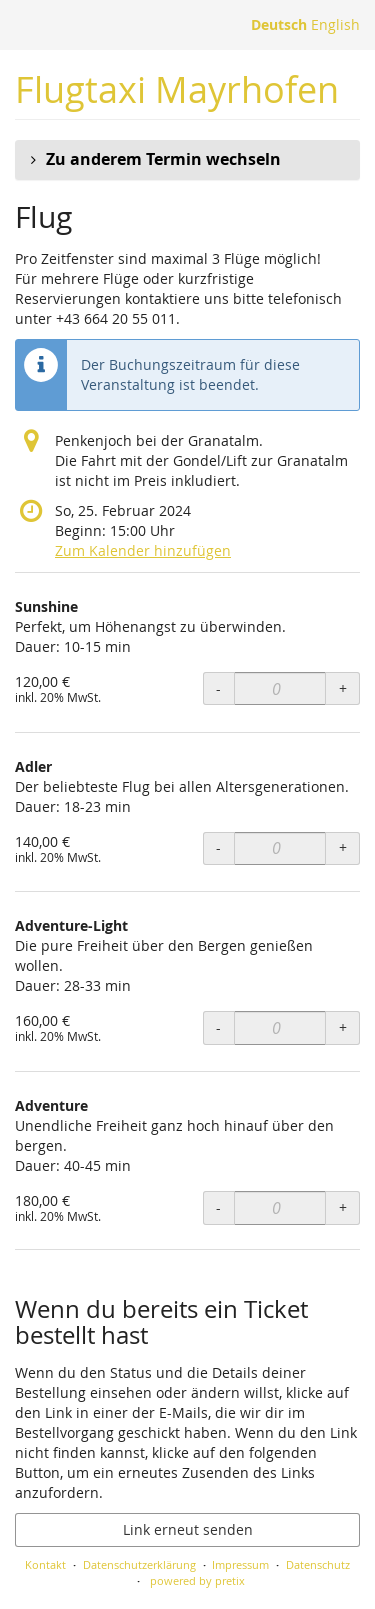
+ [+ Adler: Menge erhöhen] (343, 847)
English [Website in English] (335, 24)
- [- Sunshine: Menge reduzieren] (218, 688)
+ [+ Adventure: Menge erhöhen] (343, 1207)
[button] (187, 160)
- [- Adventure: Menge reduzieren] (218, 1207)
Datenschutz (318, 1564)
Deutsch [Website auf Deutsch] (279, 24)
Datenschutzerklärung (139, 1564)
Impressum (240, 1564)
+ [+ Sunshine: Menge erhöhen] (343, 688)
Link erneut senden (188, 1529)
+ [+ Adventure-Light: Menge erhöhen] (343, 1027)
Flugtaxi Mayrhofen (177, 89)
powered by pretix (197, 1580)
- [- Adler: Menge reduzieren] (218, 847)
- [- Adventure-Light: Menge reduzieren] (218, 1027)
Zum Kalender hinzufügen (143, 550)
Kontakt (45, 1564)
